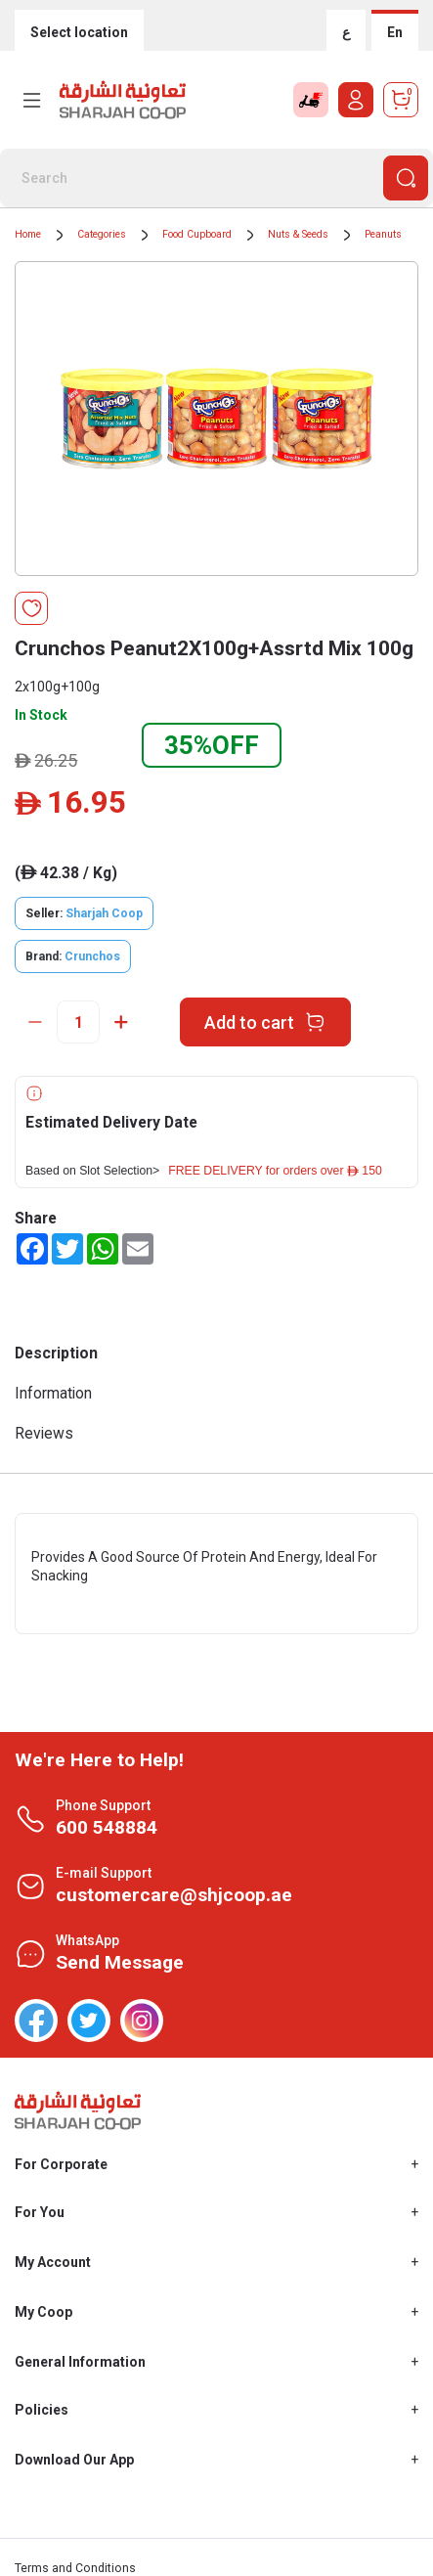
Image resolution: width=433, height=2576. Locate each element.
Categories (101, 234)
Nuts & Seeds (298, 234)
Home (28, 234)
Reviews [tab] (44, 1433)
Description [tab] (56, 1353)
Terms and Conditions (75, 2568)
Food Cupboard (197, 234)
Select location (79, 32)
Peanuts (383, 234)
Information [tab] (53, 1393)
